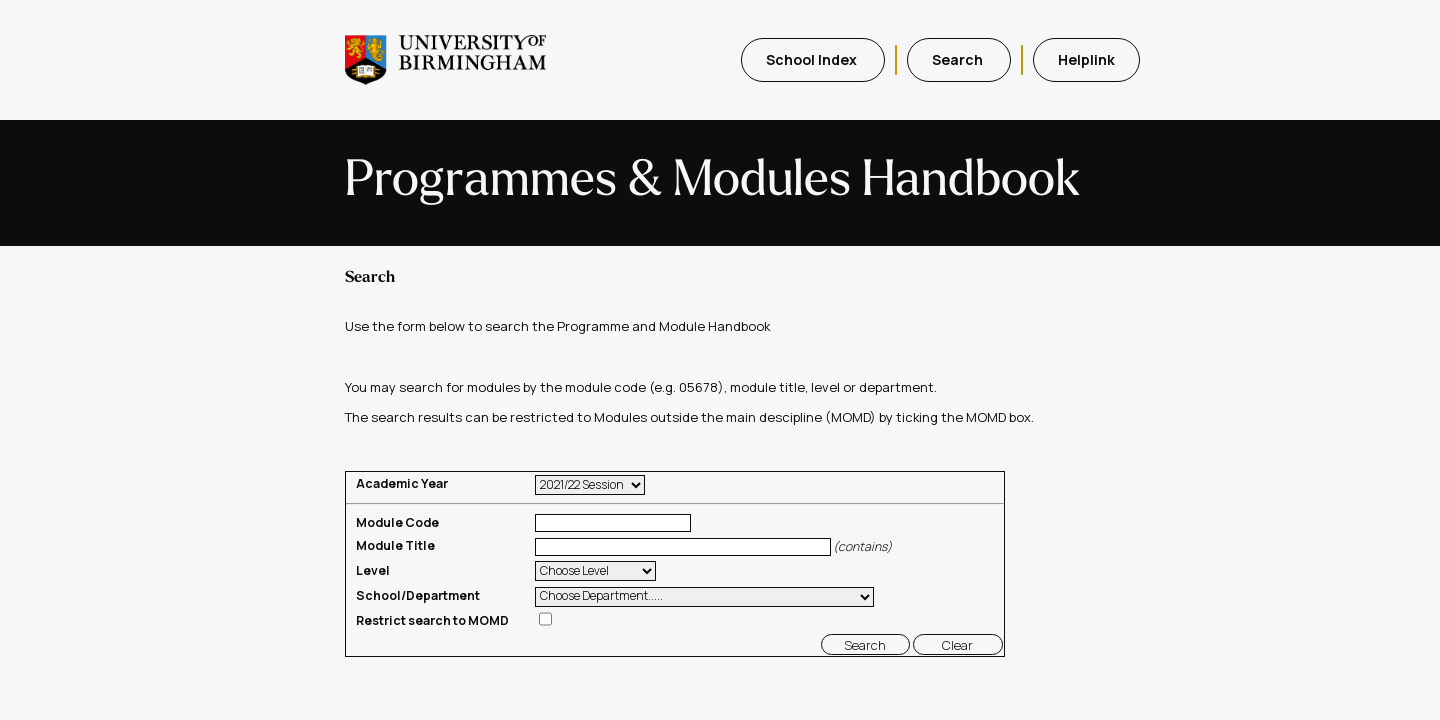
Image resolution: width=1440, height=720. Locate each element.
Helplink (1086, 59)
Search (959, 59)
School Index (813, 59)
